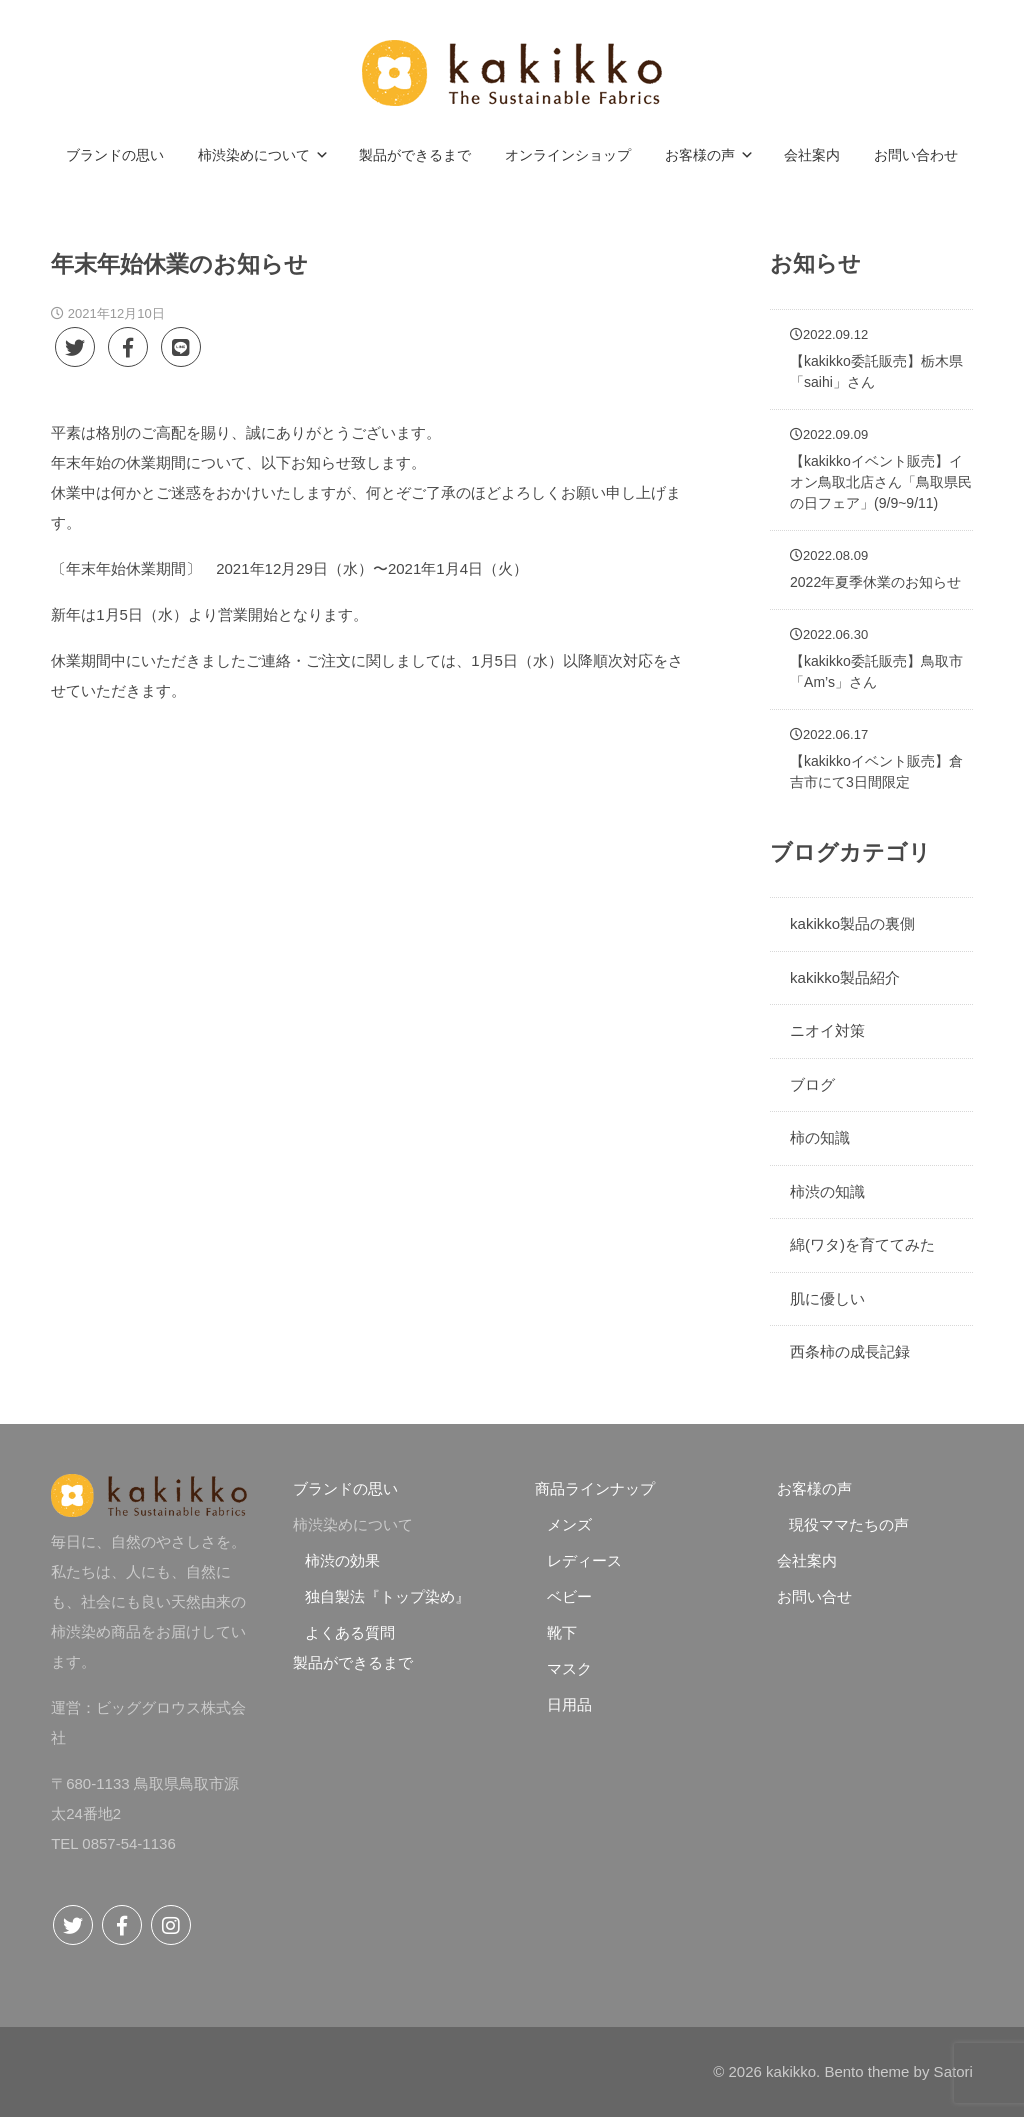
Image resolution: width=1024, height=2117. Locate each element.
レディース (584, 1560)
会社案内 (807, 1560)
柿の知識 (820, 1137)
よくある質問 (350, 1632)
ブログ (812, 1084)
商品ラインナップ (595, 1488)
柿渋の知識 (827, 1191)
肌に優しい (827, 1298)
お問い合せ (814, 1596)
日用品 (569, 1704)
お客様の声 (814, 1488)
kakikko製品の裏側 (852, 923)
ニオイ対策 (827, 1030)
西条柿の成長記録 (850, 1351)
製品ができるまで (353, 1662)
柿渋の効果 (342, 1560)
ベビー (569, 1596)
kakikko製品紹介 (845, 977)
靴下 (562, 1632)
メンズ (569, 1524)
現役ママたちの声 (849, 1524)
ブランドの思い (345, 1488)
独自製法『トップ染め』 (387, 1596)
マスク (569, 1668)
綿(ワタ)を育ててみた (862, 1244)
